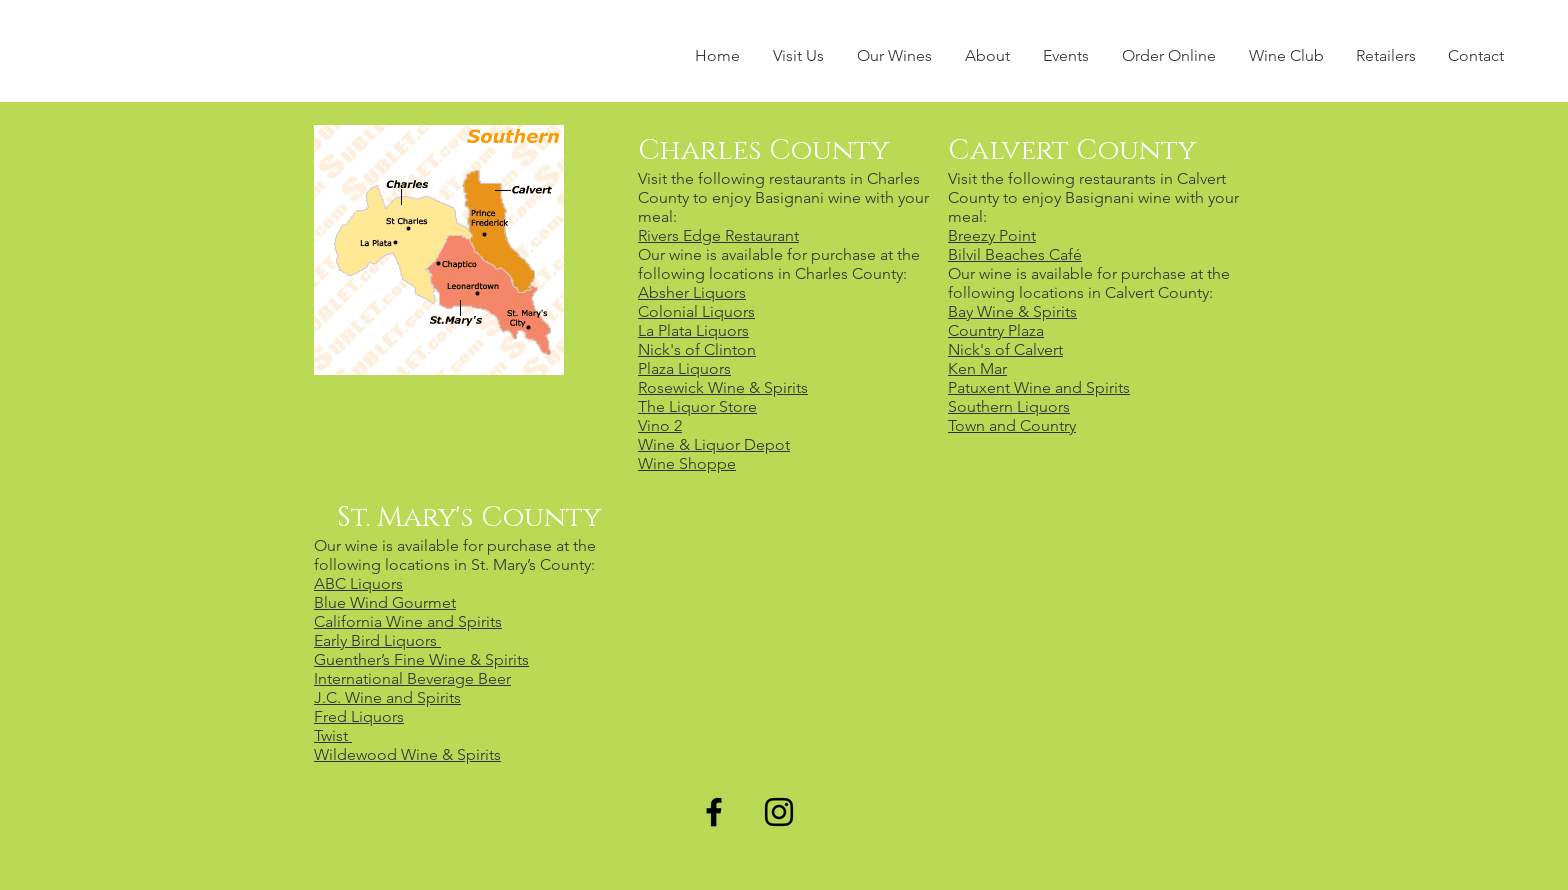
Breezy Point (992, 235)
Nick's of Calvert (1005, 349)
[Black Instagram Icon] (779, 812)
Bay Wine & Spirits (1012, 311)
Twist (333, 735)
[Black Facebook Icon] (714, 812)
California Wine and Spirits (408, 621)
